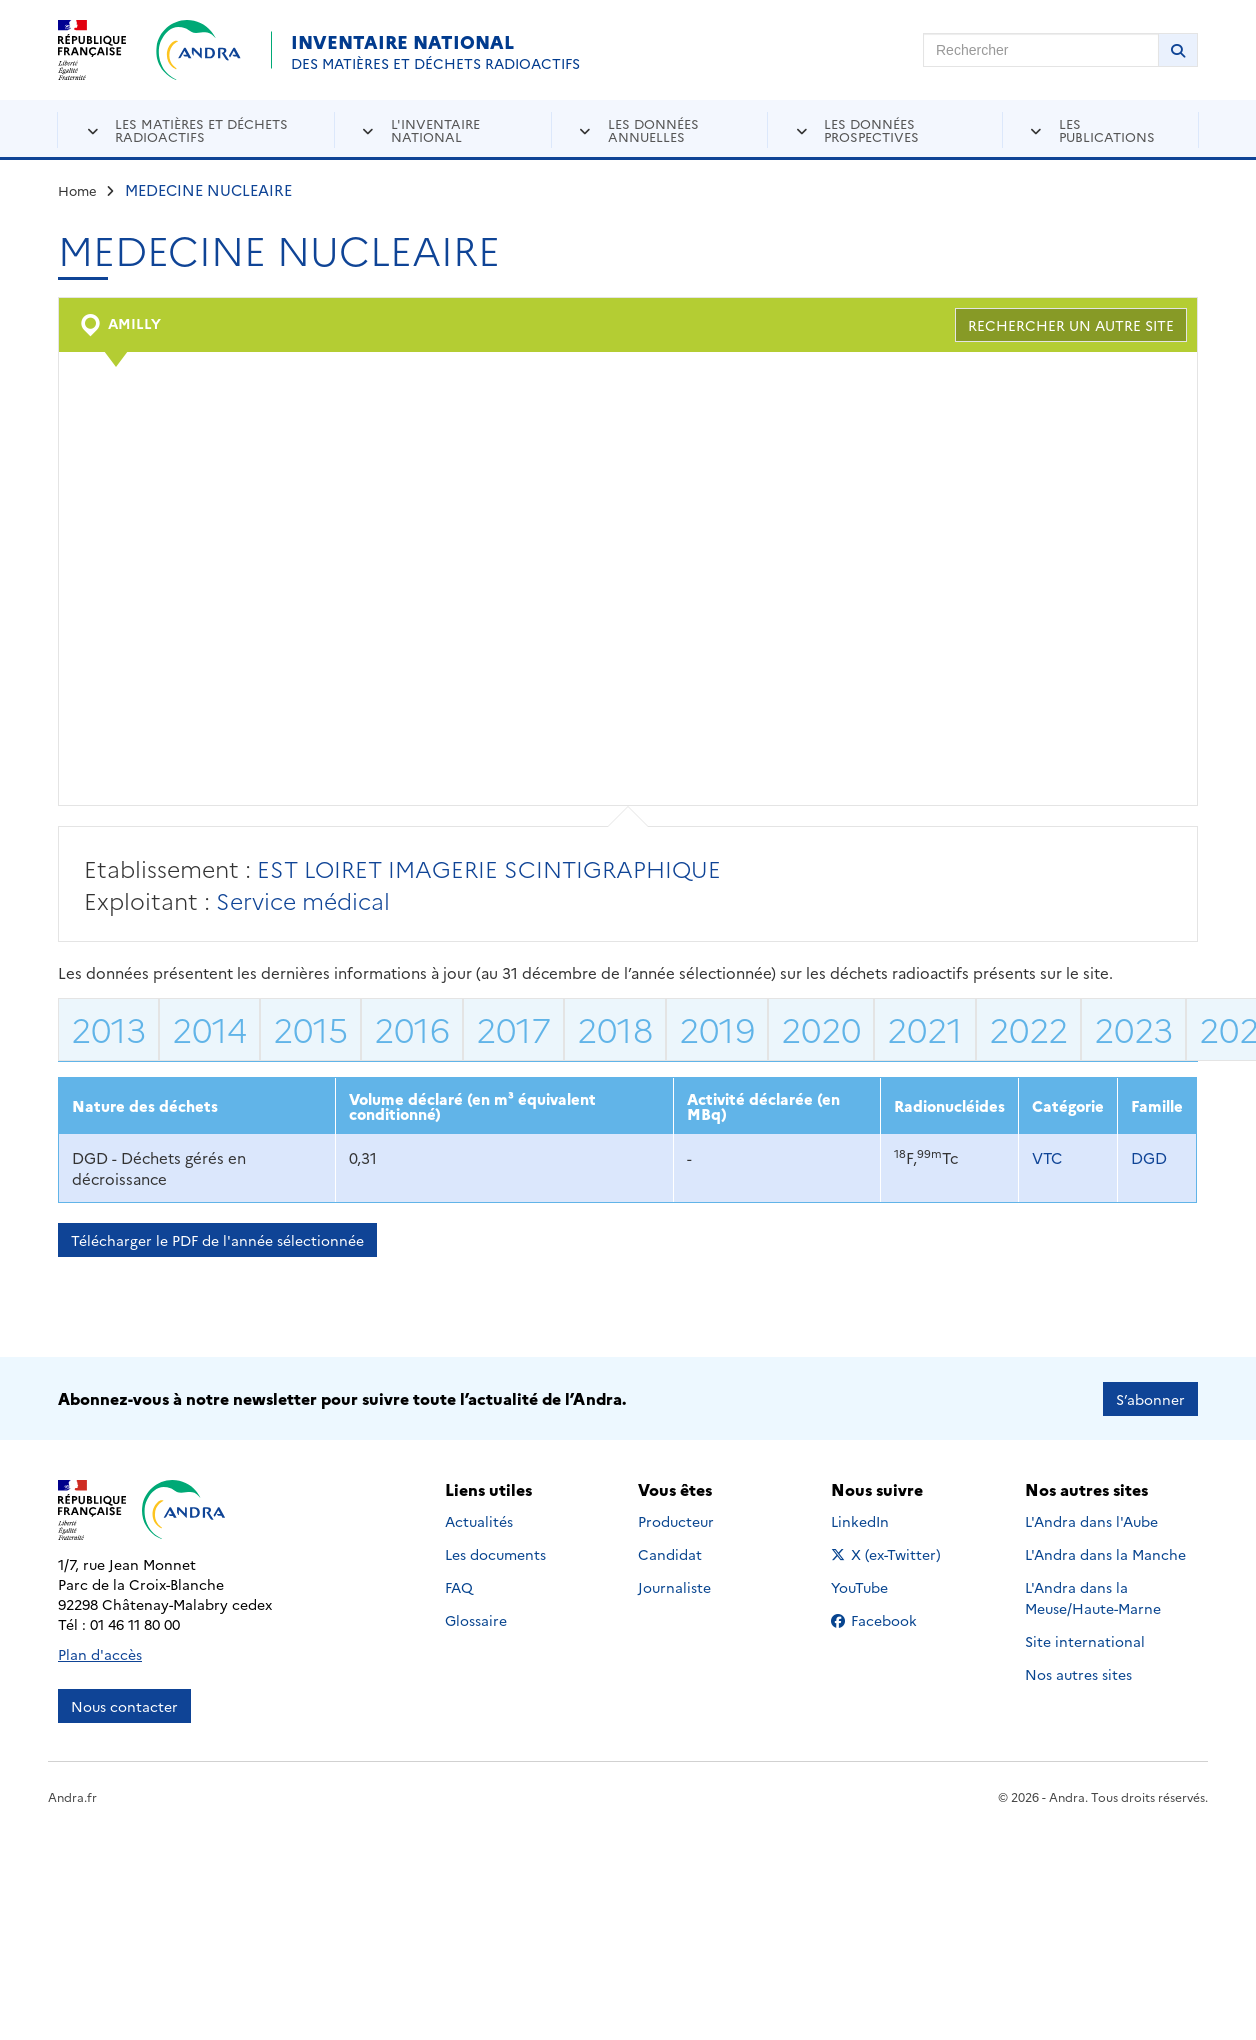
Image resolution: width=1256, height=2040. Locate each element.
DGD (1149, 1157)
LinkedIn (881, 1520)
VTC (1047, 1157)
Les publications (1107, 129)
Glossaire (476, 1619)
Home (77, 190)
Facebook (889, 1619)
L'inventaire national (435, 129)
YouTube (881, 1586)
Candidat (670, 1553)
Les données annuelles (653, 129)
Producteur (676, 1520)
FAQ (459, 1586)
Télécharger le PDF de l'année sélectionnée (217, 1240)
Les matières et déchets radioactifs (201, 129)
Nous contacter (124, 1705)
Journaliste (674, 1586)
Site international (1085, 1640)
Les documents (495, 1553)
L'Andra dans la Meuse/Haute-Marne (1093, 1596)
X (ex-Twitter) (889, 1553)
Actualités (479, 1520)
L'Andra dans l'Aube (1091, 1520)
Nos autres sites (1078, 1673)
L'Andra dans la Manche (1105, 1553)
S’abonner (1150, 1398)
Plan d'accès (100, 1653)
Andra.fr (72, 1795)
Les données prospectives (871, 129)
